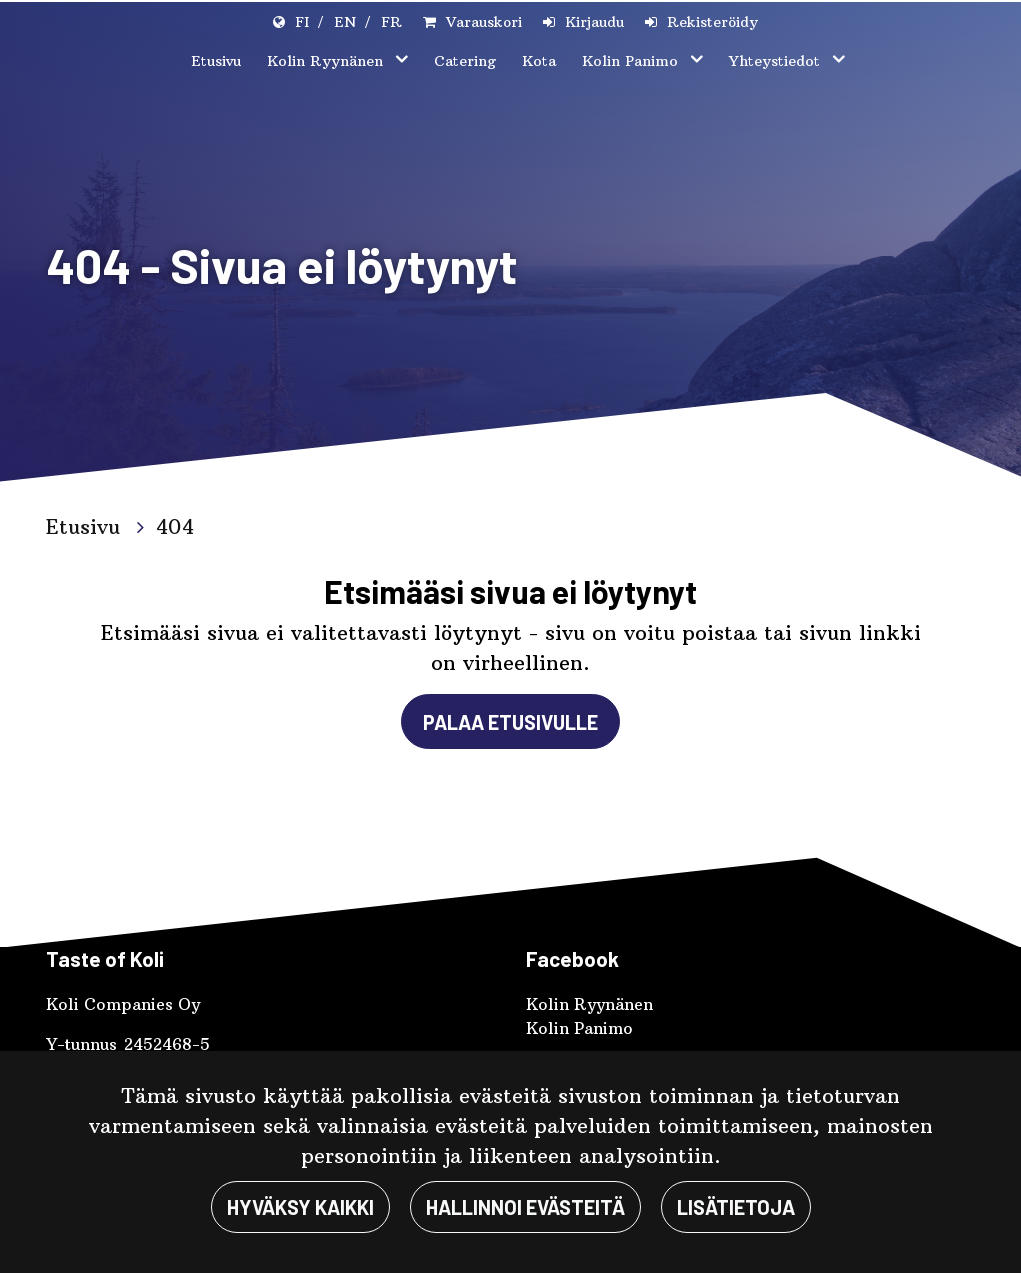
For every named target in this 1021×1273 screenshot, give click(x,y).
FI (302, 22)
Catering (465, 61)
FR (391, 22)
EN (345, 22)
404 (175, 526)
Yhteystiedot (777, 61)
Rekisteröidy (712, 22)
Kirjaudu (594, 22)
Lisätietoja (736, 1207)
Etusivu (216, 61)
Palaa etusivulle (510, 722)
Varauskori (484, 22)
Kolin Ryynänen (327, 61)
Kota (539, 61)
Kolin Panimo (632, 61)
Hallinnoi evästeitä (525, 1207)
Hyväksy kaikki (300, 1207)
